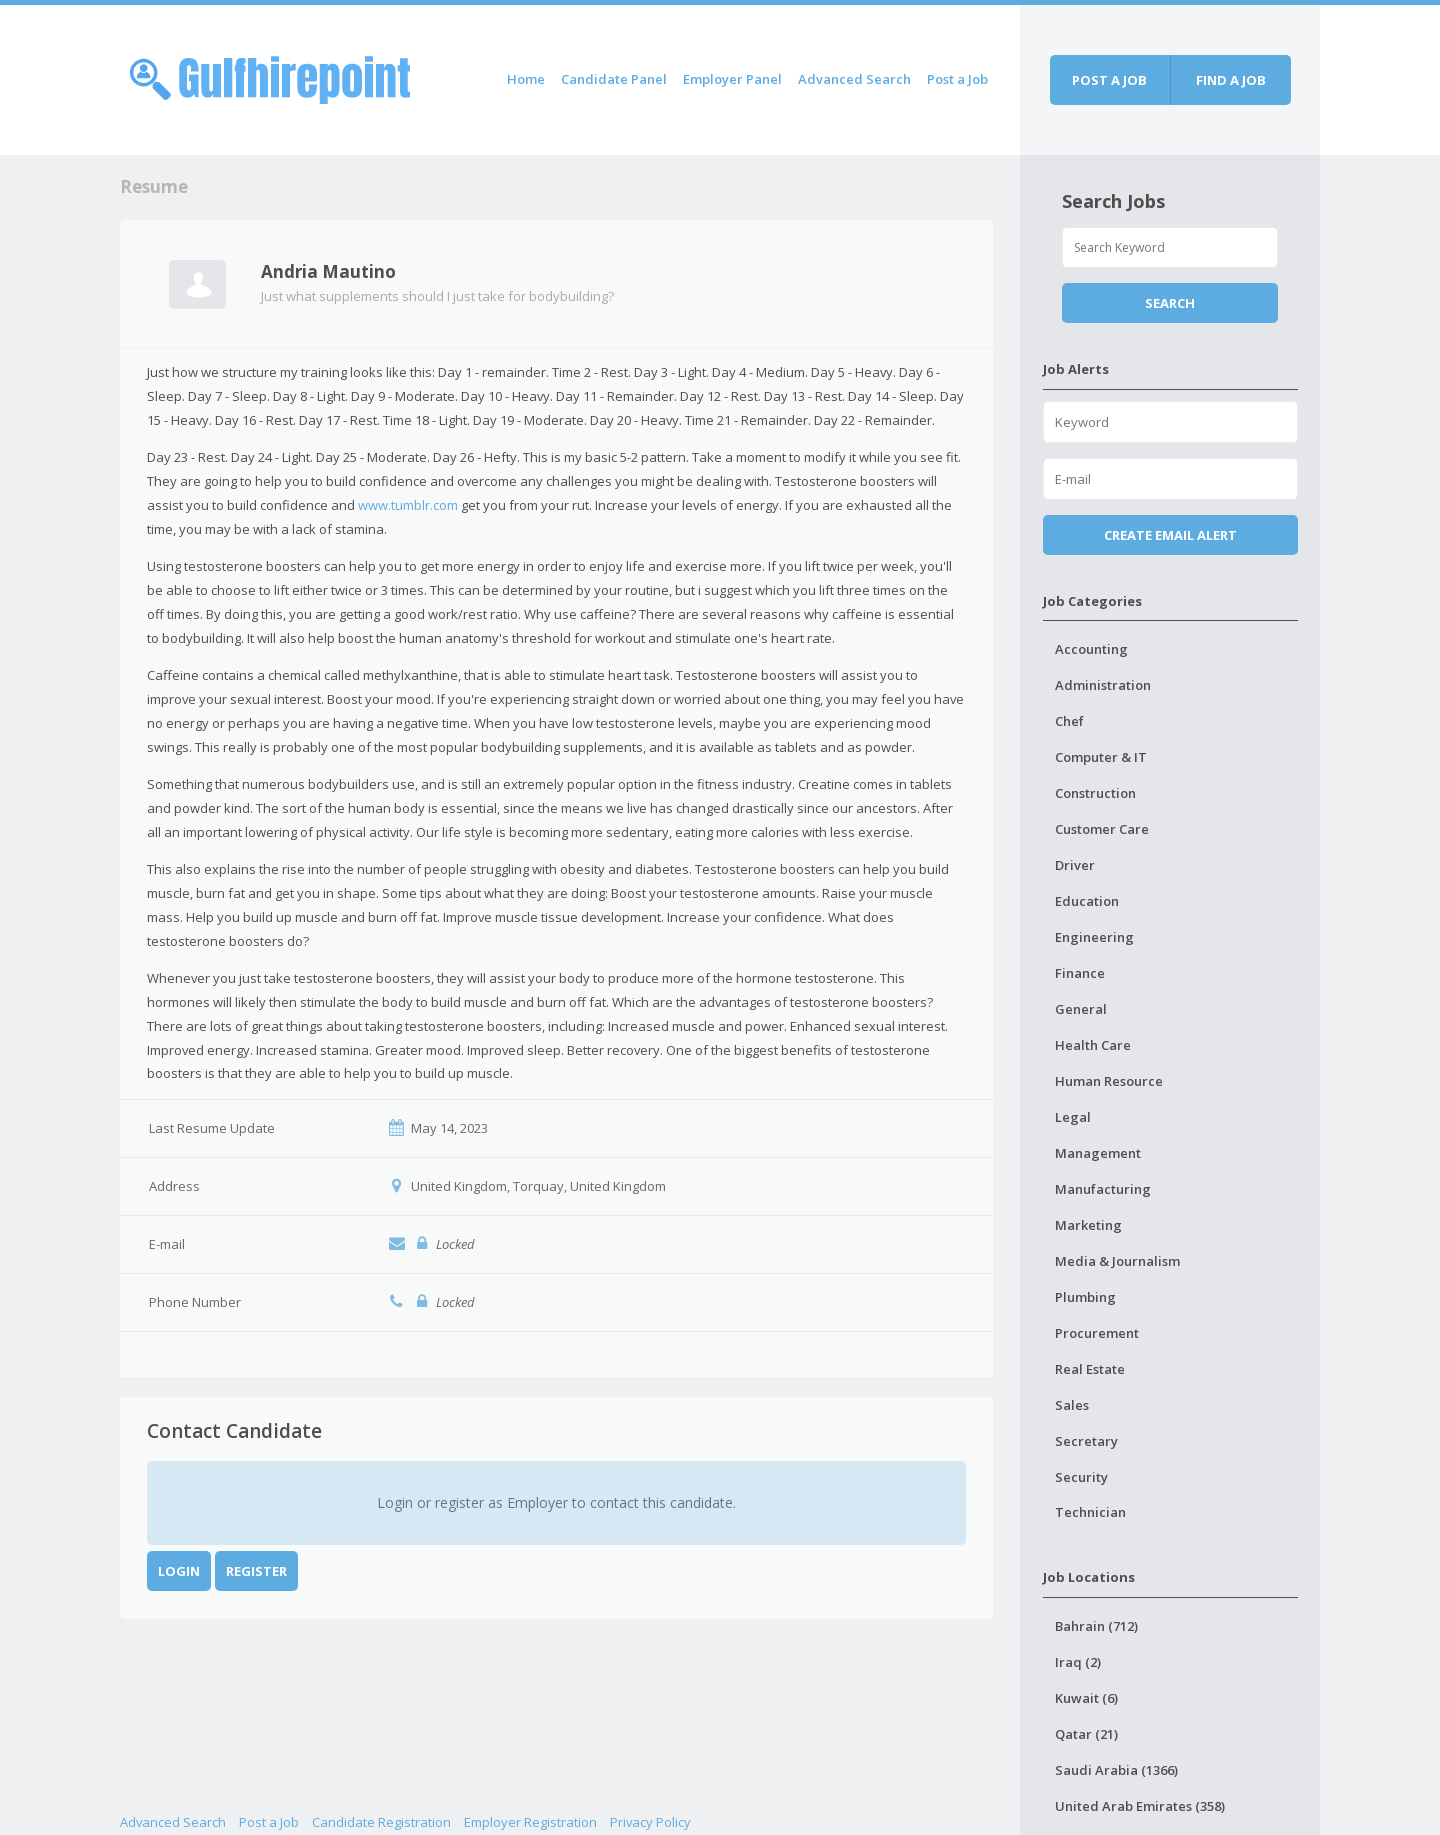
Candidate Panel (614, 79)
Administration (1103, 685)
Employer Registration (530, 1822)
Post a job (1109, 80)
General (1081, 1009)
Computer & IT (1101, 757)
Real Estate (1090, 1369)
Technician (1090, 1512)
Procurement (1097, 1333)
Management (1098, 1153)
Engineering (1094, 937)
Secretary (1086, 1441)
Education (1087, 901)
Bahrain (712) (1096, 1626)
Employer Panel (732, 79)
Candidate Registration (381, 1822)
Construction (1095, 793)
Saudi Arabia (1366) (1116, 1770)
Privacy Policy (650, 1822)
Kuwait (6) (1086, 1698)
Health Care (1093, 1045)
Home (526, 79)
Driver (1075, 865)
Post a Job (957, 79)
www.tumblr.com (408, 505)
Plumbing (1085, 1297)
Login (179, 1571)
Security (1081, 1477)
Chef (1069, 721)
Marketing (1088, 1225)
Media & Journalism (1117, 1261)
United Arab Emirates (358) (1140, 1806)
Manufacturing (1103, 1189)
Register (256, 1571)
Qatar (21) (1086, 1734)
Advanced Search (854, 79)
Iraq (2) (1078, 1662)
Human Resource (1109, 1081)
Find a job (1231, 80)
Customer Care (1102, 829)
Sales (1072, 1405)
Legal (1073, 1117)
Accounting (1091, 649)
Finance (1080, 973)
